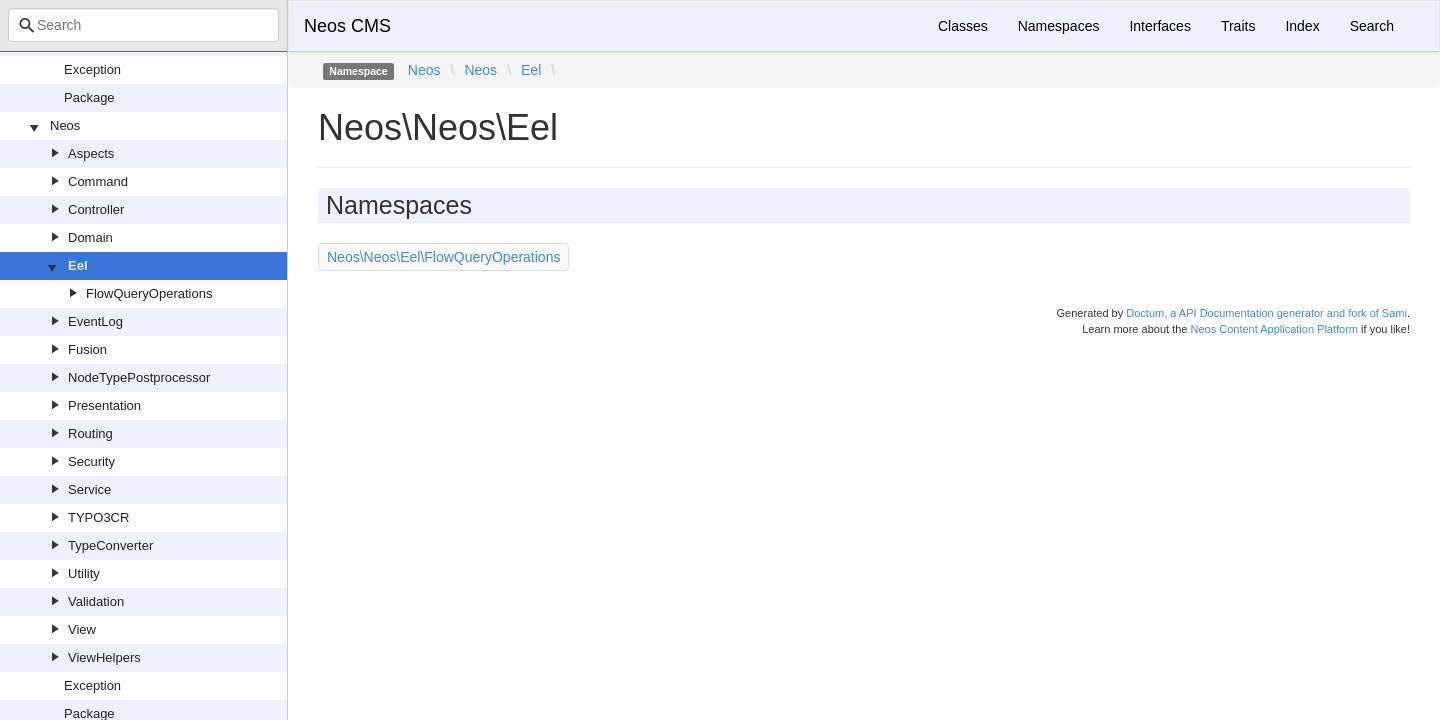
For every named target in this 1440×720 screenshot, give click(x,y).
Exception (92, 69)
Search (1372, 26)
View (82, 629)
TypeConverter (110, 545)
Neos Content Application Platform (1274, 329)
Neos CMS (347, 26)
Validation (96, 601)
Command (98, 181)
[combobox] (143, 25)
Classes (963, 26)
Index (1302, 26)
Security (91, 461)
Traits (1238, 26)
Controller (96, 209)
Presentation (104, 405)
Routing (90, 433)
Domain (90, 237)
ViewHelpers (104, 657)
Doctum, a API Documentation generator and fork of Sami (1266, 313)
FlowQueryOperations (149, 293)
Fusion (87, 349)
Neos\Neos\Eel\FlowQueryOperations (443, 257)
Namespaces (1059, 26)
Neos (65, 125)
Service (89, 489)
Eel (78, 265)
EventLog (95, 321)
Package (89, 97)
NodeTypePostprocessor (139, 377)
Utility (84, 573)
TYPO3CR (98, 517)
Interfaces (1159, 26)
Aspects (91, 153)
